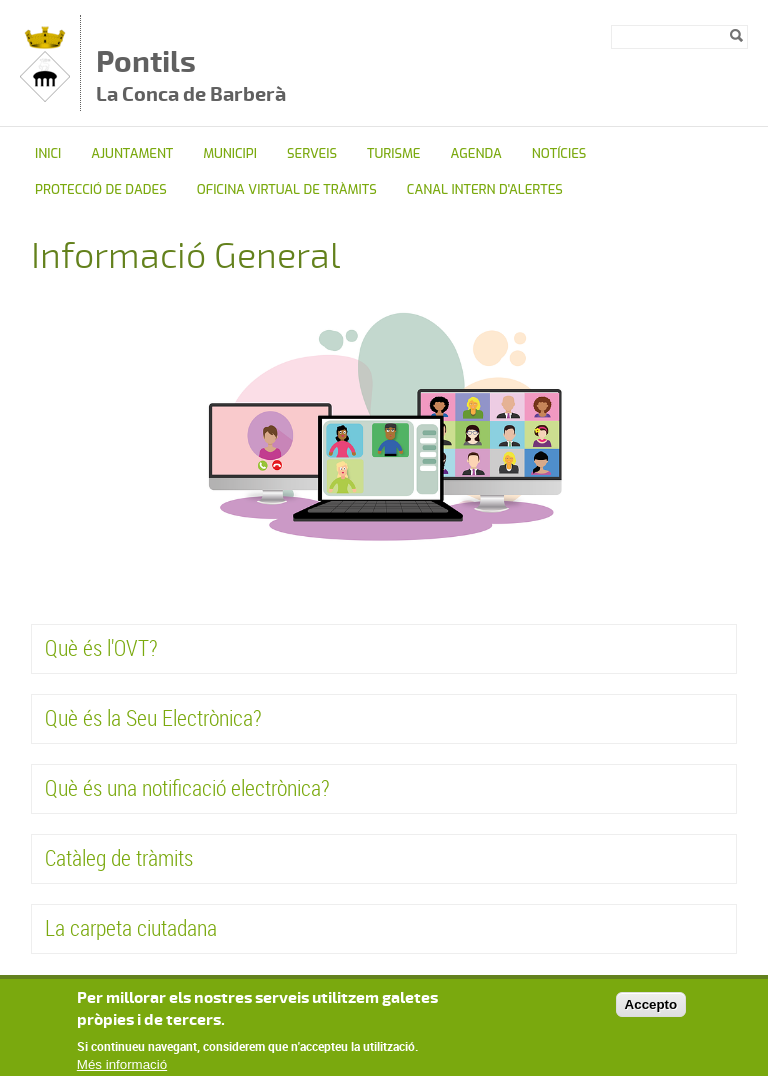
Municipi (230, 153)
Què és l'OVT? (101, 647)
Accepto (651, 1012)
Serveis (312, 153)
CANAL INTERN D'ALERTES (485, 189)
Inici (48, 153)
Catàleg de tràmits (119, 857)
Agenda (476, 153)
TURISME (394, 153)
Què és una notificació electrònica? (187, 787)
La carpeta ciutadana (131, 927)
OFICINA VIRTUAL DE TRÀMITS (287, 189)
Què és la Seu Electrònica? (153, 717)
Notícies (559, 153)
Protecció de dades (101, 189)
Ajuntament (132, 153)
